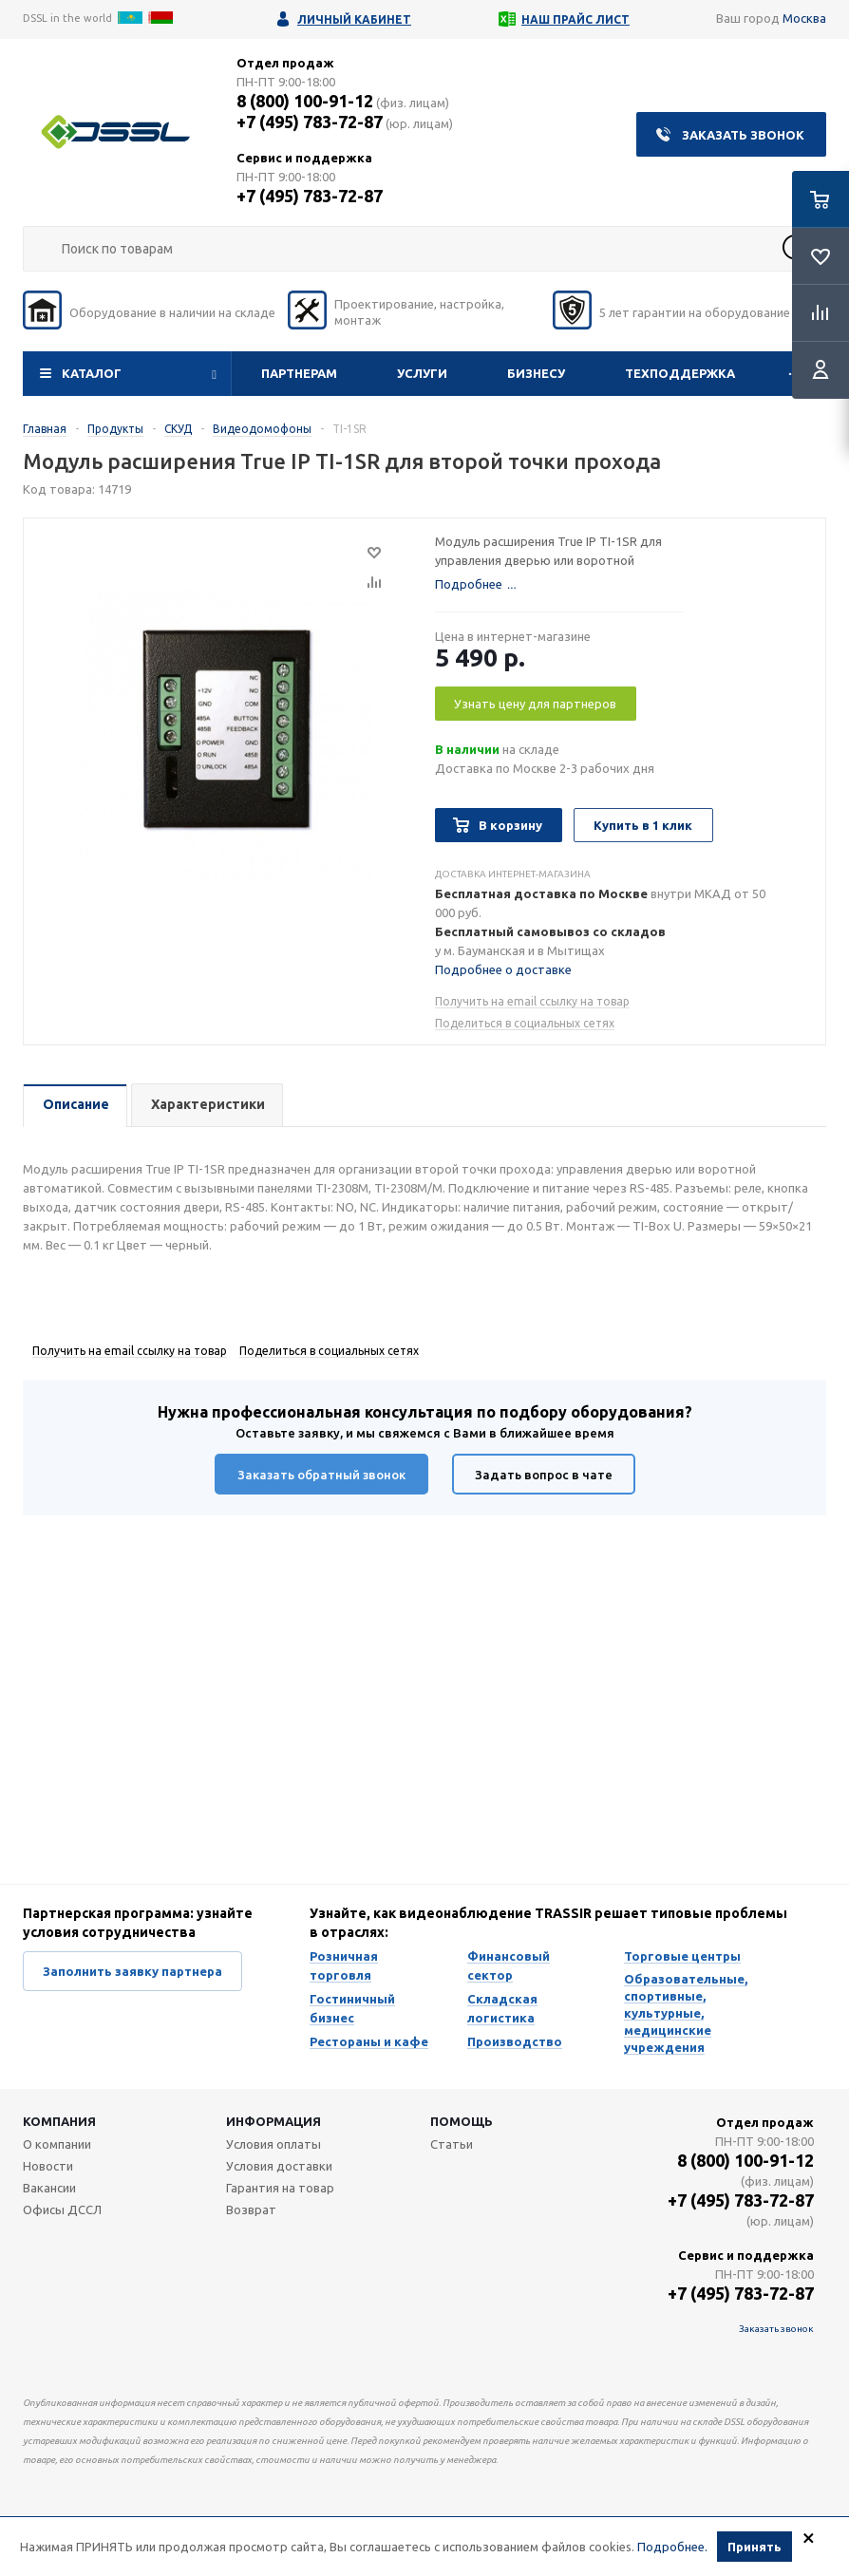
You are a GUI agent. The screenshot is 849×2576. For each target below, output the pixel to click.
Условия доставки (279, 2165)
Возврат (251, 2209)
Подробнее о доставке (503, 969)
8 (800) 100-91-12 (304, 100)
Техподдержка (680, 373)
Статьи (451, 2144)
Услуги (422, 373)
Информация (273, 2121)
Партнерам (299, 373)
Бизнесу (536, 373)
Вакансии (49, 2187)
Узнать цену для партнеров (535, 703)
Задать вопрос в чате (544, 1474)
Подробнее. (672, 2548)
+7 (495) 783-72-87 (309, 121)
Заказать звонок (743, 134)
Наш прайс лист (575, 19)
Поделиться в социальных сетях (524, 1023)
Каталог (92, 373)
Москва (804, 18)
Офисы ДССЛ (62, 2209)
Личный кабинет (354, 19)
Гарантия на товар (280, 2187)
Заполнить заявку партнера (132, 1971)
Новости (48, 2165)
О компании (57, 2144)
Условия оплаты (273, 2144)
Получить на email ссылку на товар (532, 1001)
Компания (59, 2121)
